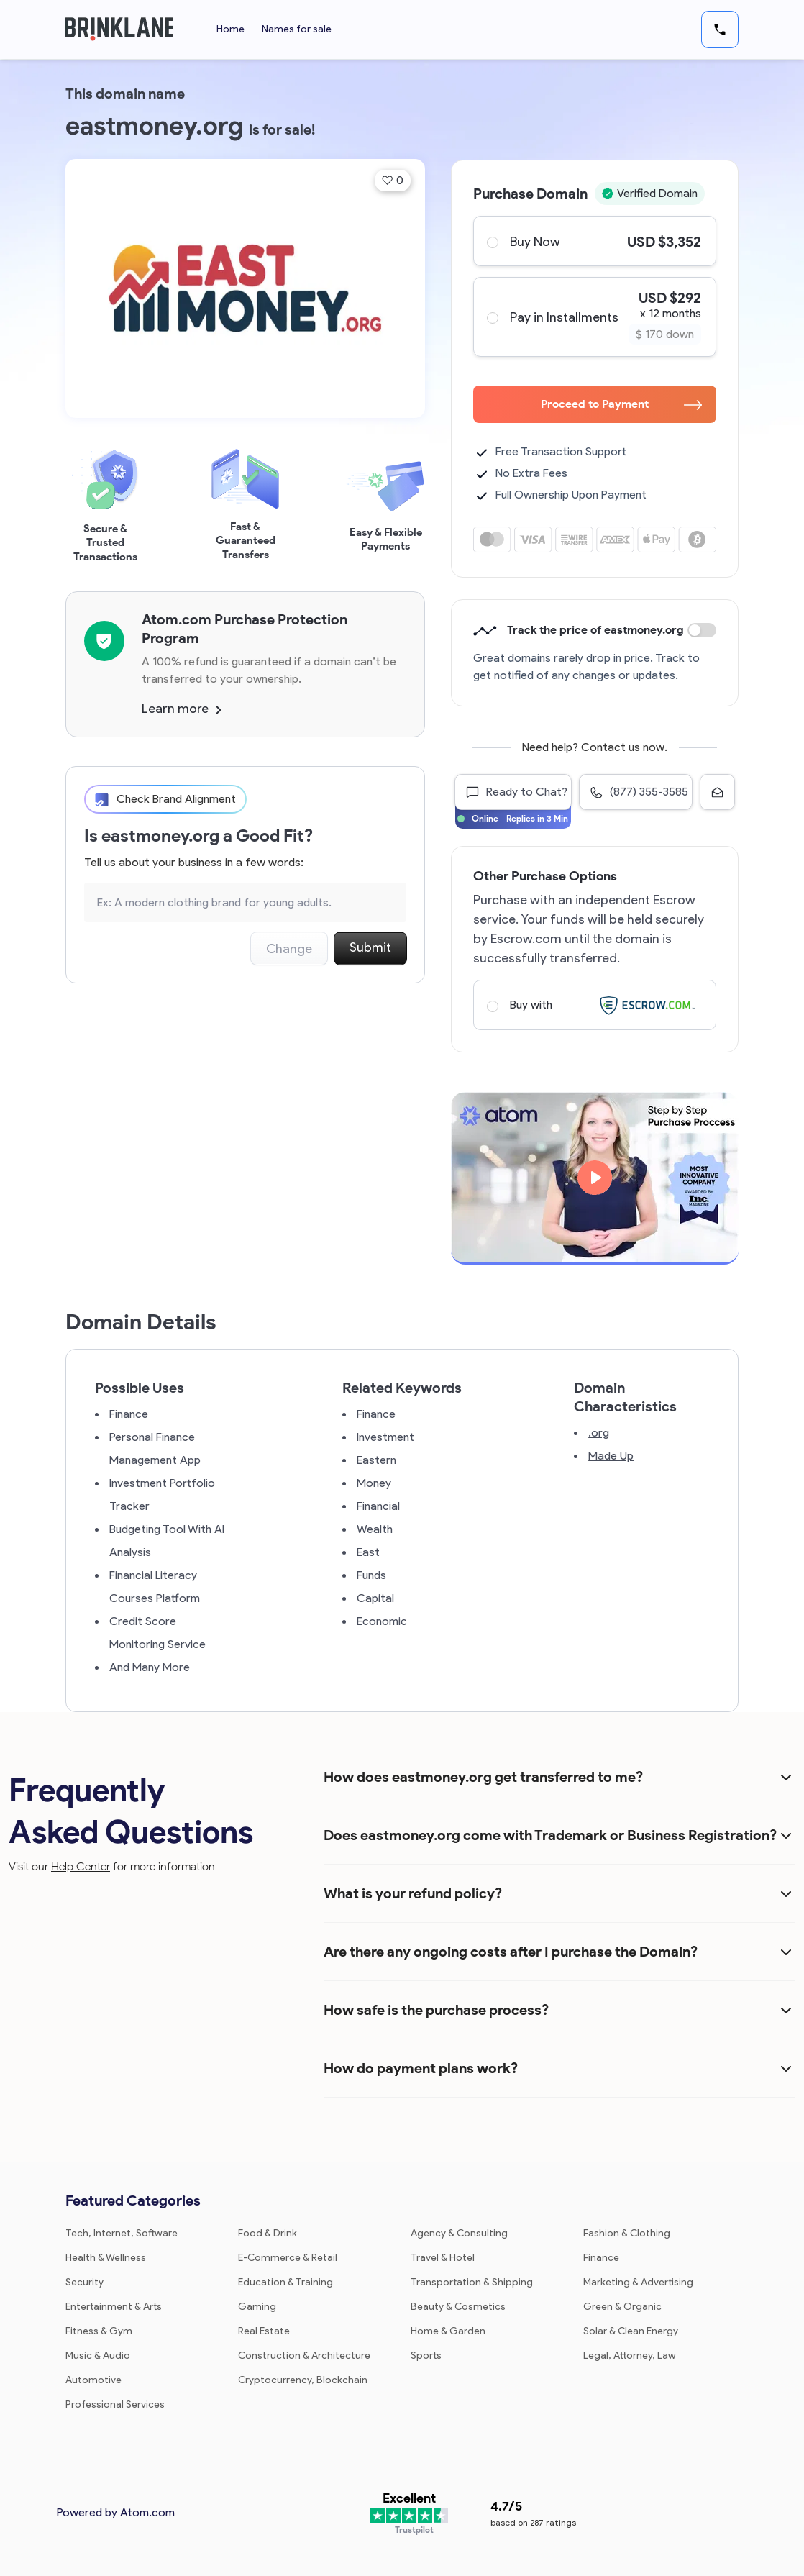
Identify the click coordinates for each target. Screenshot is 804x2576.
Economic (382, 1621)
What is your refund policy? (413, 1893)
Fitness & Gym (98, 2331)
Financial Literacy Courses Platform (154, 1586)
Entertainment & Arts (113, 2306)
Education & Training (285, 2282)
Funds (371, 1575)
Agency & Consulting (459, 2233)
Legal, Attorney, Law (629, 2355)
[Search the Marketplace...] (245, 902)
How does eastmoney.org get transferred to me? (483, 1776)
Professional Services (115, 2404)
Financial (378, 1506)
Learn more (181, 708)
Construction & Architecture (304, 2355)
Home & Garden (448, 2331)
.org (598, 1432)
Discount (701, 630)
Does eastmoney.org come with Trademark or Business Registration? (550, 1835)
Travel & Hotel (443, 2258)
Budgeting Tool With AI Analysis (166, 1540)
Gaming (257, 2306)
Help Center (80, 1866)
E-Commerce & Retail (287, 2258)
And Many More (149, 1667)
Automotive (93, 2380)
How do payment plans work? (421, 2068)
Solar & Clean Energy (630, 2331)
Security (84, 2282)
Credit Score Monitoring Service (157, 1632)
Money (374, 1483)
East (368, 1552)
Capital (375, 1598)
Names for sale (297, 29)
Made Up (611, 1455)
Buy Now (594, 241)
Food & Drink (267, 2233)
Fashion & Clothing (626, 2233)
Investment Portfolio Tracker (162, 1494)
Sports (426, 2355)
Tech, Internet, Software (121, 2233)
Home (230, 29)
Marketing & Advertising (638, 2282)
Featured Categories (133, 2200)
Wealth (375, 1529)
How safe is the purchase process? (436, 2010)
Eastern (376, 1460)
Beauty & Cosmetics (458, 2306)
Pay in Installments (594, 317)
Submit (370, 947)
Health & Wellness (105, 2258)
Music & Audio (97, 2355)
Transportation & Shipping (472, 2282)
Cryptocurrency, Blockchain (302, 2380)
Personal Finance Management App (155, 1448)
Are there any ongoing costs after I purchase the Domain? (511, 1951)
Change (289, 949)
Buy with (594, 1005)
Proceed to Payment (621, 404)
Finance (128, 1414)
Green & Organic (622, 2306)
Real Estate (264, 2331)
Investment (385, 1437)
